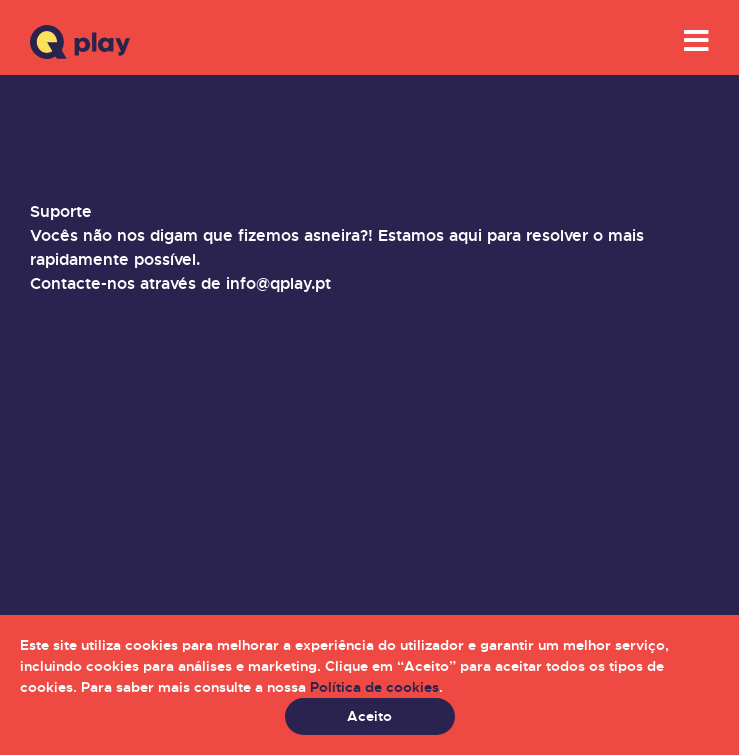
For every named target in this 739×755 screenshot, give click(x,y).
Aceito (369, 716)
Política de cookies (374, 687)
